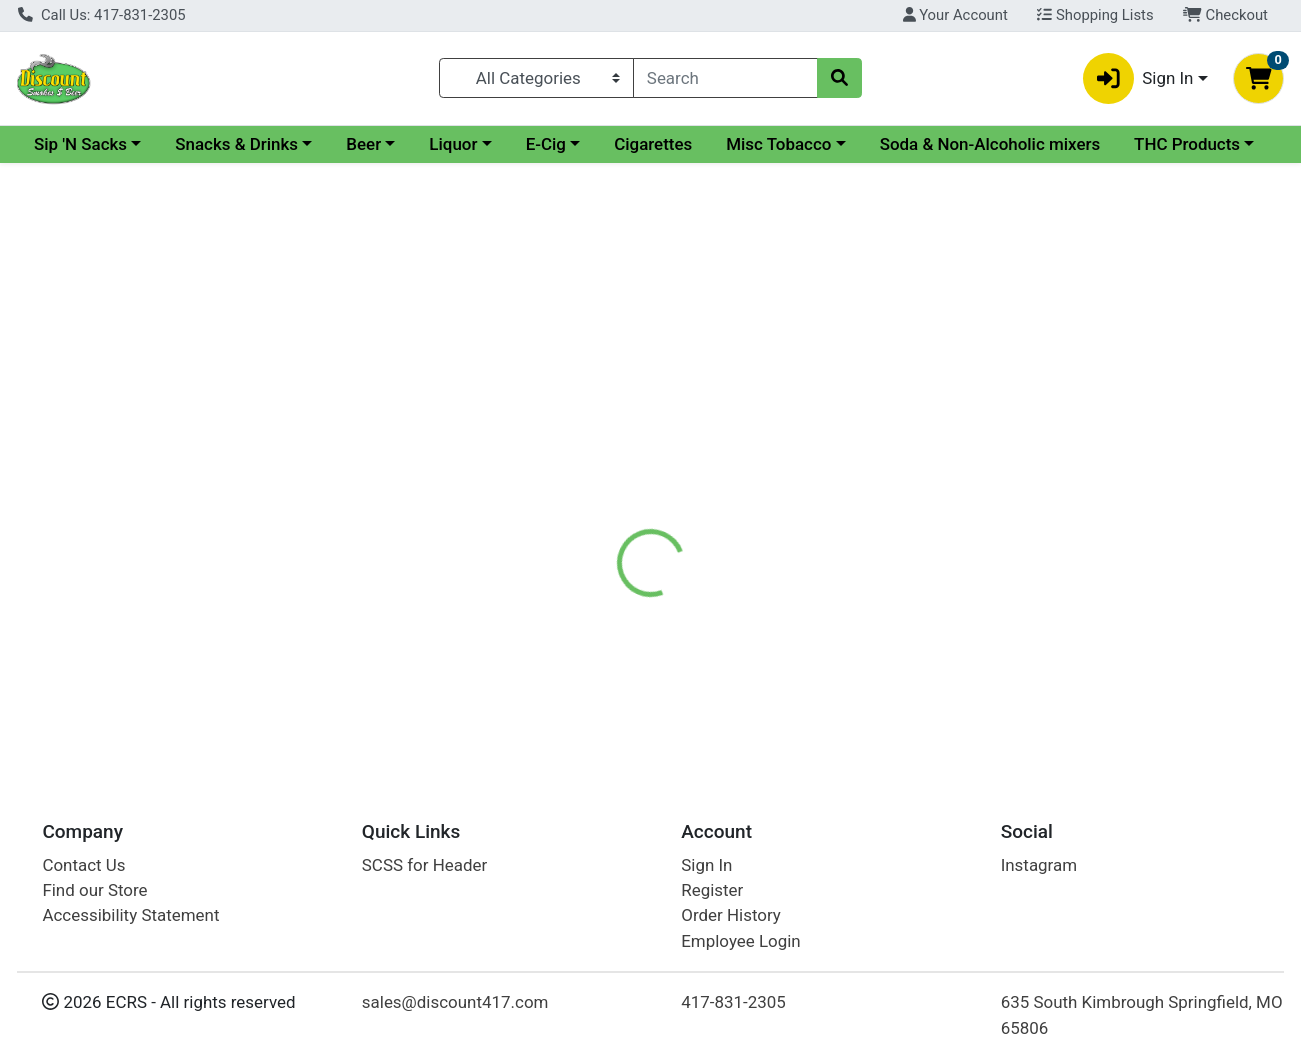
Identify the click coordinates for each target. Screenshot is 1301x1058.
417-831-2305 (733, 1002)
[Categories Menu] (536, 78)
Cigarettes (826, 144)
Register (712, 890)
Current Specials (96, 144)
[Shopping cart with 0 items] (1258, 78)
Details (598, 435)
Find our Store (94, 890)
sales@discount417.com (455, 1002)
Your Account (955, 15)
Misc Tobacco (951, 144)
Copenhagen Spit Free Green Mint (737, 685)
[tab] (598, 435)
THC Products (341, 182)
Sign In (706, 865)
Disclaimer (692, 435)
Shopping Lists (1095, 15)
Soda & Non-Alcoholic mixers (144, 182)
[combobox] (725, 78)
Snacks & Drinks (409, 144)
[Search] (725, 78)
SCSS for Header (424, 865)
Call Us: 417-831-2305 (101, 15)
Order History (731, 915)
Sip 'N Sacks (253, 144)
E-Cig (719, 144)
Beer (536, 144)
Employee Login (740, 941)
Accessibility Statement (130, 915)
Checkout (1225, 15)
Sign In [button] (1138, 78)
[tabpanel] (921, 523)
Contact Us (83, 865)
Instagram (1039, 865)
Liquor (626, 144)
